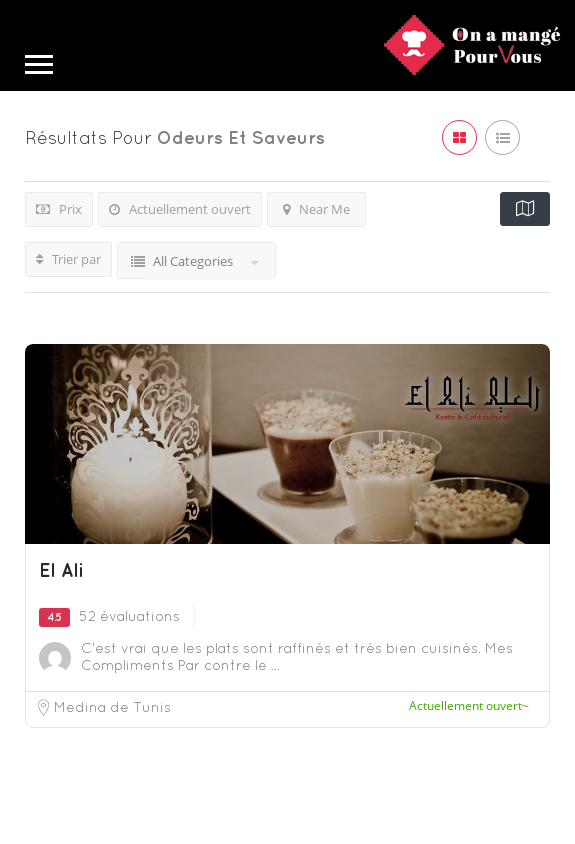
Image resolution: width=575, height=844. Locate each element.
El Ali (61, 570)
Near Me (316, 209)
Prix (59, 209)
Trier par (68, 259)
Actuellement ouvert (180, 209)
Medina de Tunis (112, 707)
